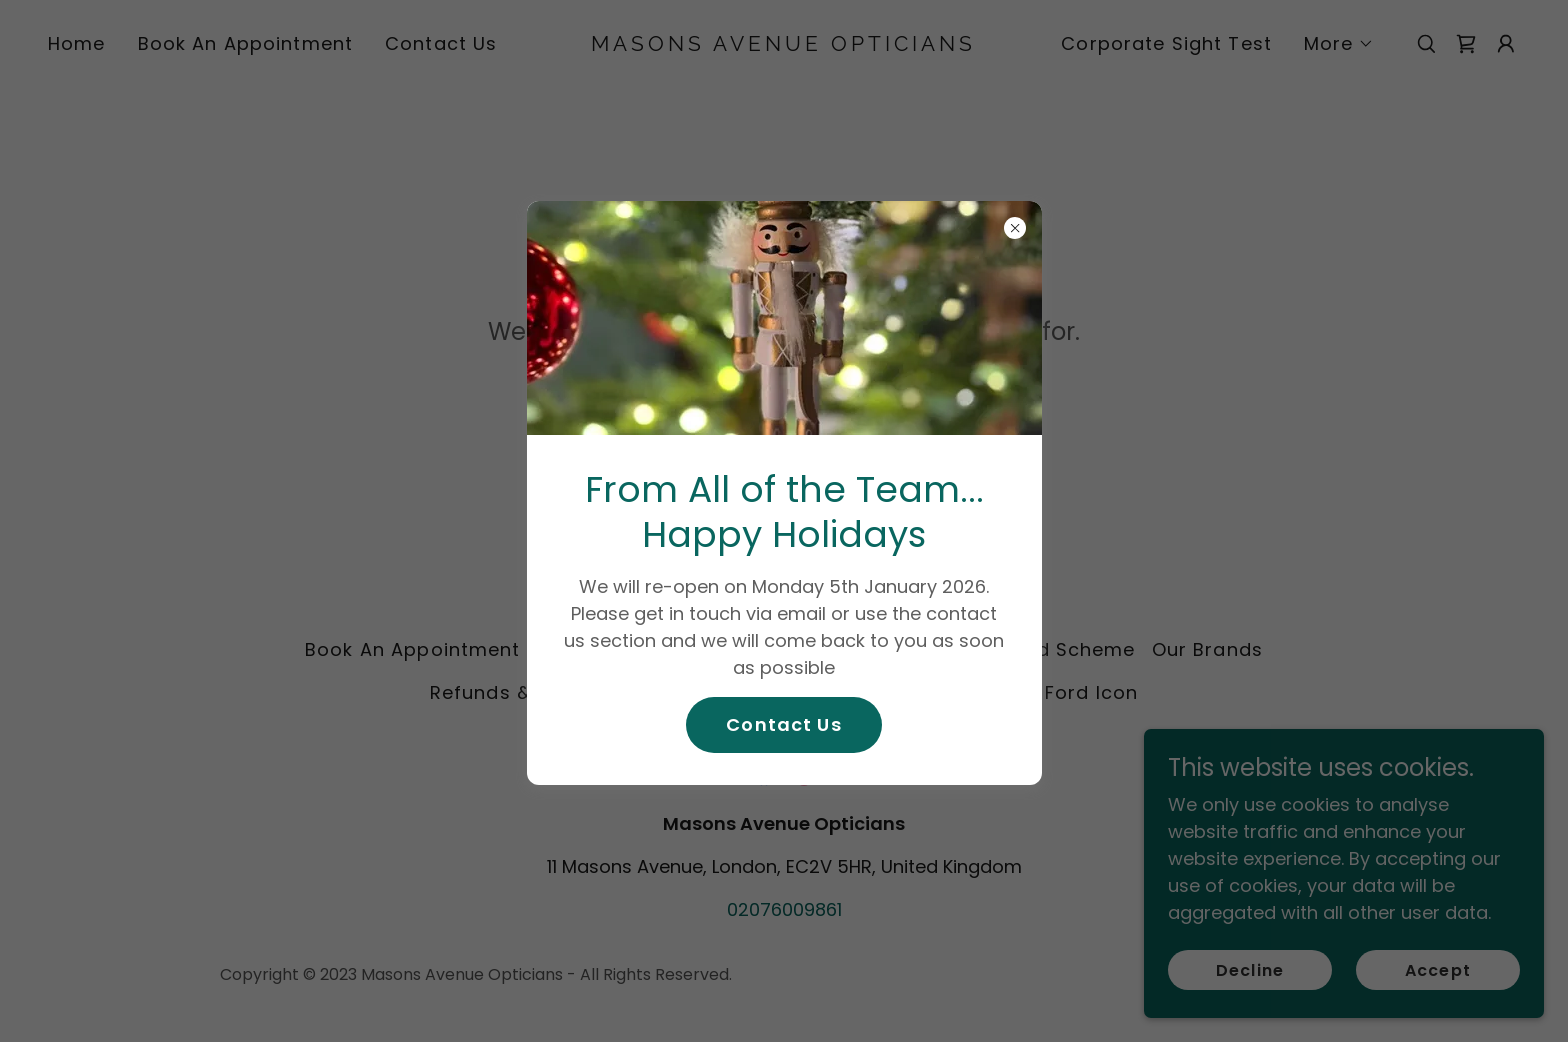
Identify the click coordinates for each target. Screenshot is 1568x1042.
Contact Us (783, 724)
